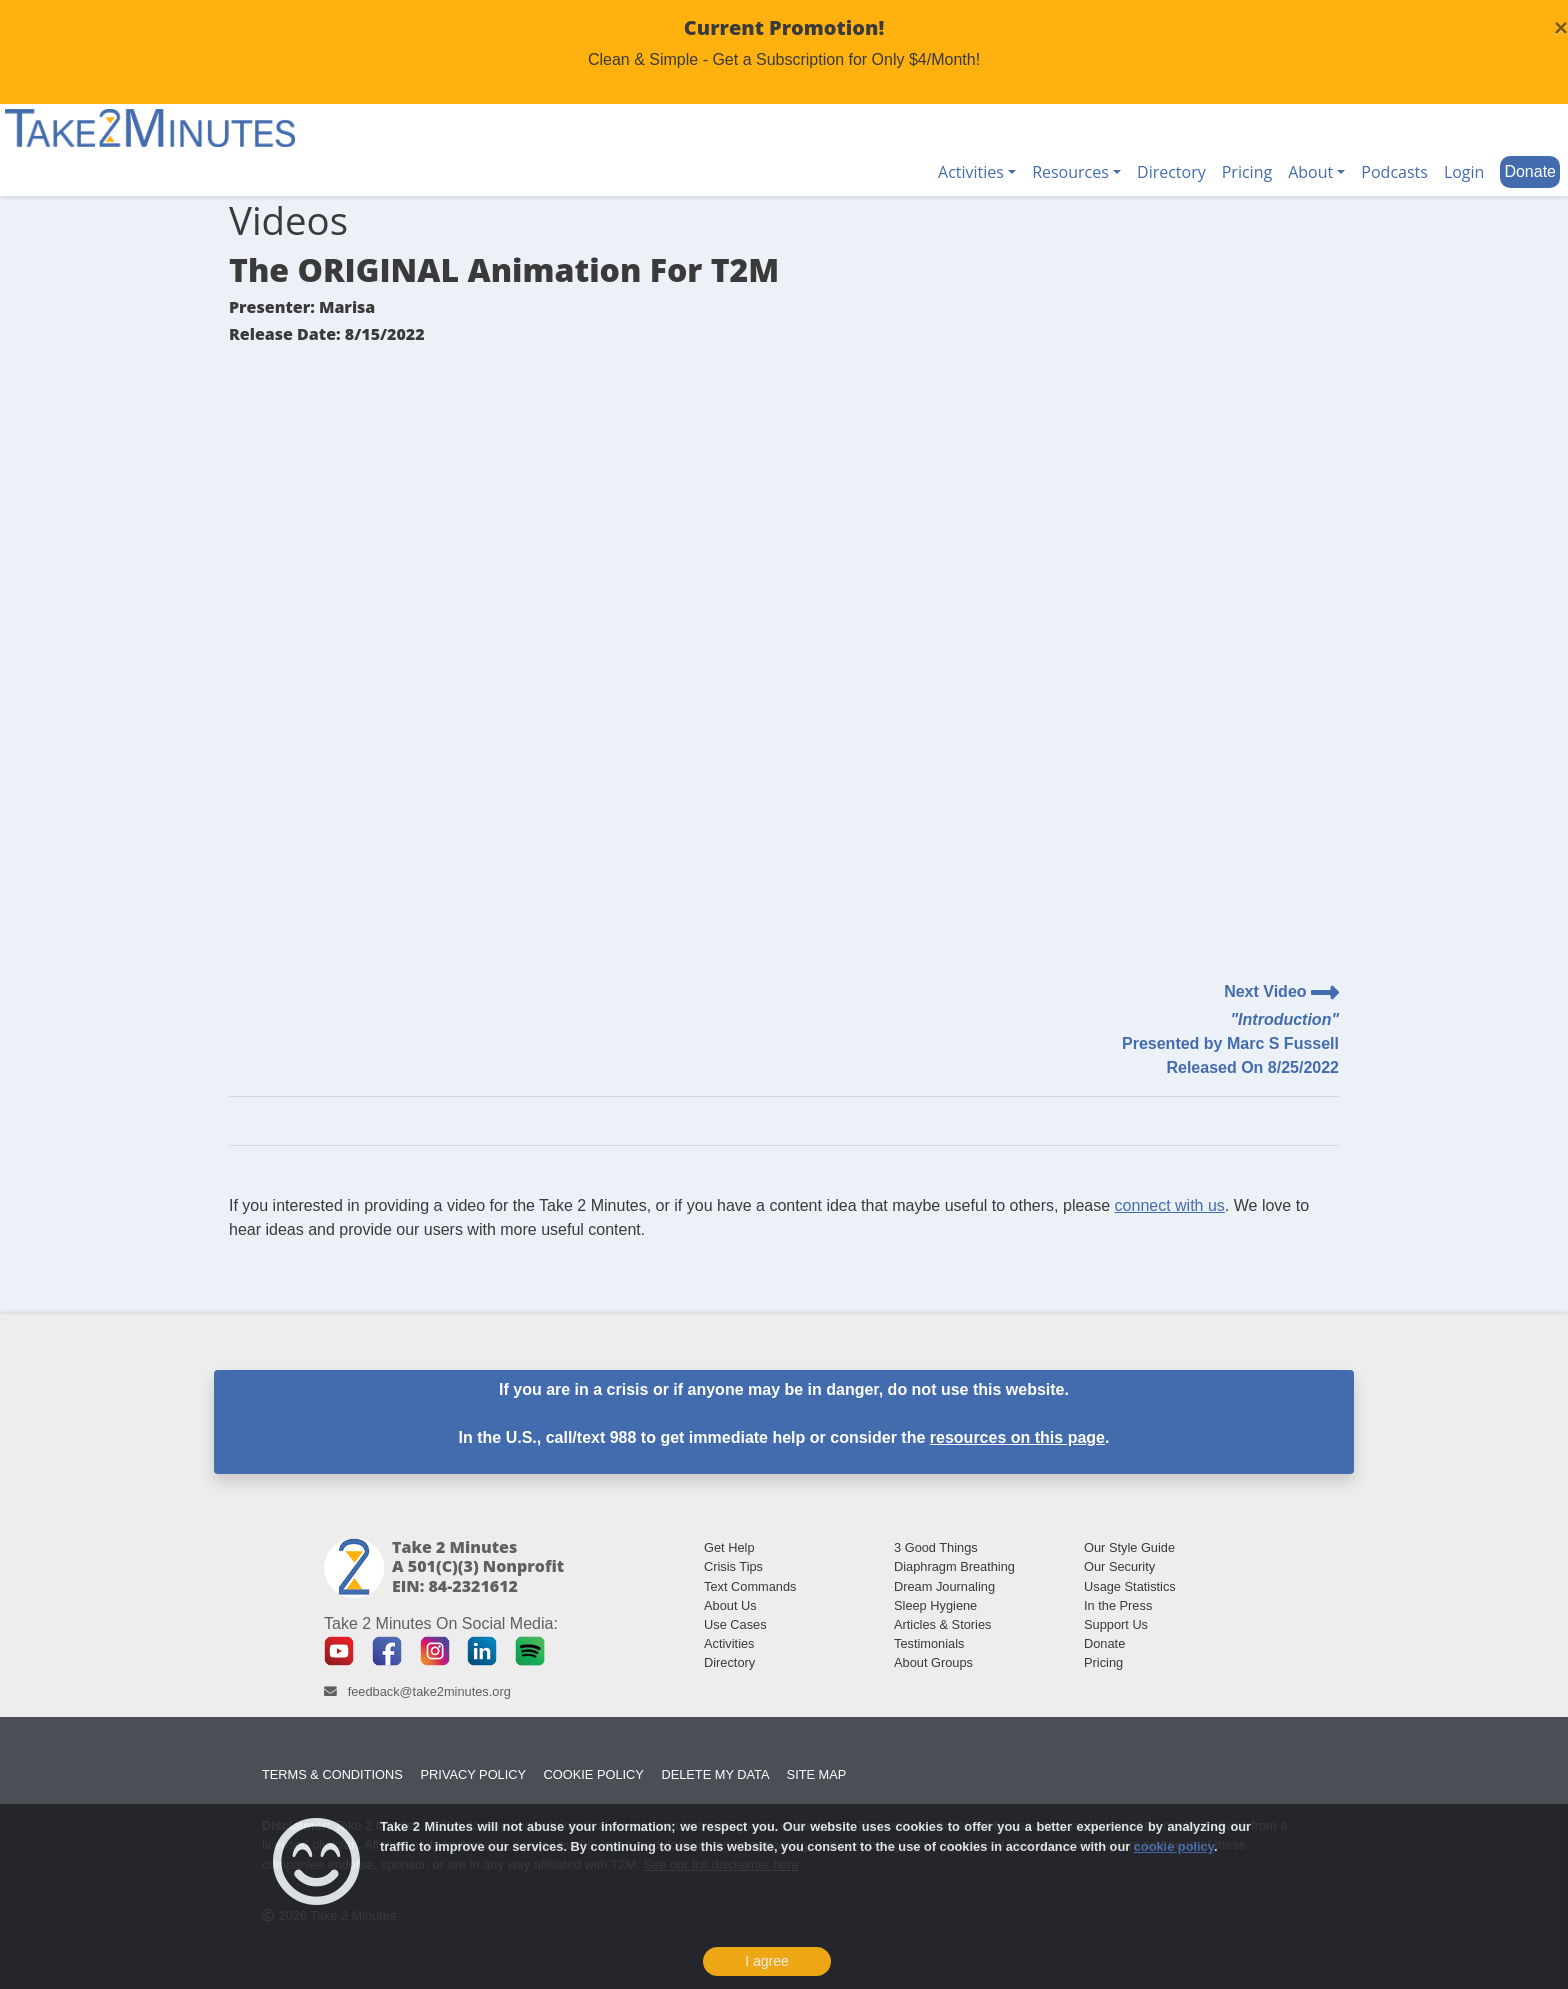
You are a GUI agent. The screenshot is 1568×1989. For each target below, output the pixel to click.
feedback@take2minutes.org (429, 1691)
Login (1464, 172)
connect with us (1170, 1205)
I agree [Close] (767, 1961)
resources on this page (1017, 1437)
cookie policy (1174, 1846)
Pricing (1247, 172)
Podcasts (1394, 172)
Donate (1530, 171)
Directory (1171, 172)
